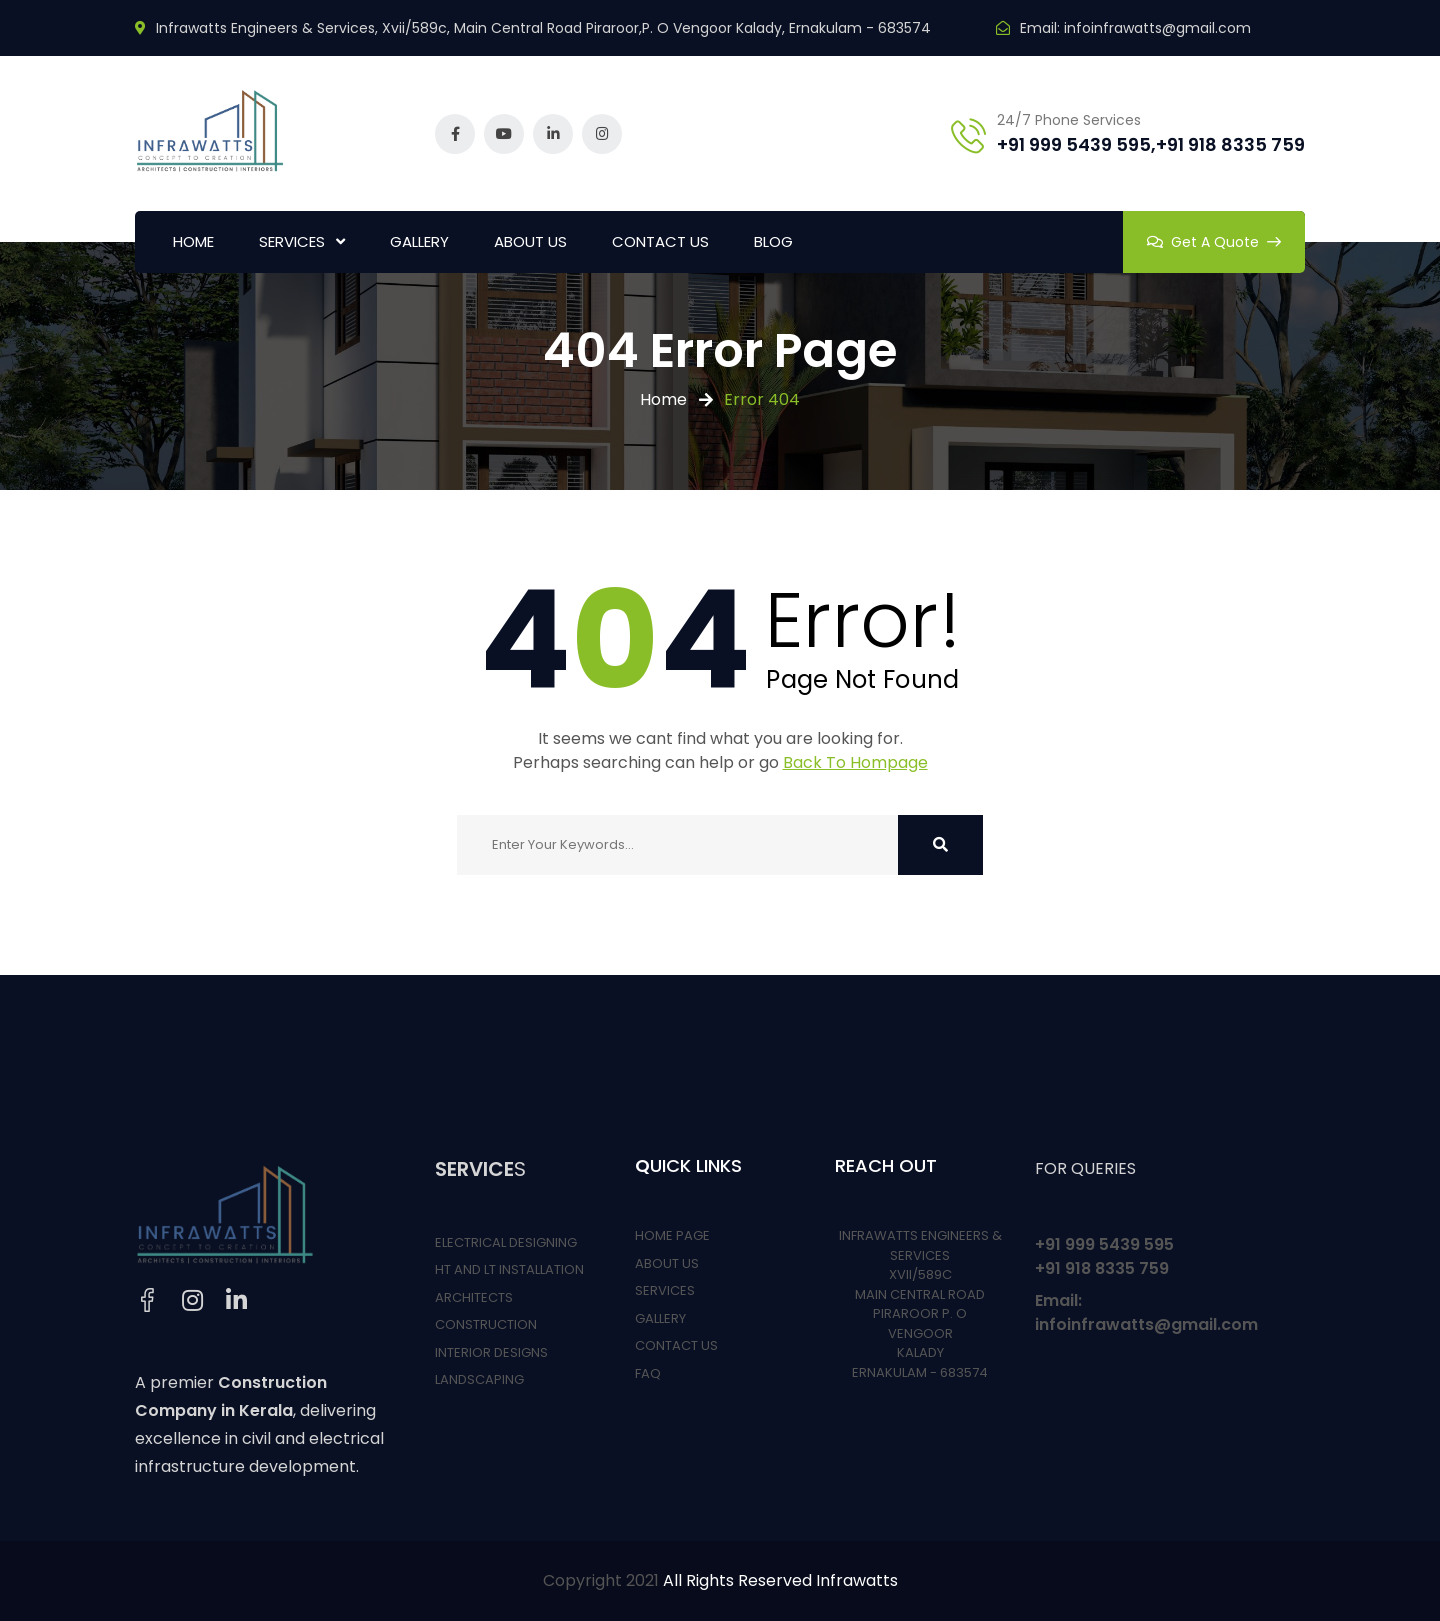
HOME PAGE (672, 1235)
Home (663, 399)
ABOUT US (530, 241)
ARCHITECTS (474, 1297)
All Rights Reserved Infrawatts (780, 1580)
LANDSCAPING (479, 1379)
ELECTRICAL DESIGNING (506, 1242)
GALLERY (419, 241)
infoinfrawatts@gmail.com (1157, 28)
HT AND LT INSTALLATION (509, 1269)
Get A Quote (1214, 242)
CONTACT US (660, 241)
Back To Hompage (855, 762)
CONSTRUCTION (486, 1324)
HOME (193, 241)
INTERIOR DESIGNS (491, 1352)
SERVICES (292, 241)
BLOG (773, 241)
